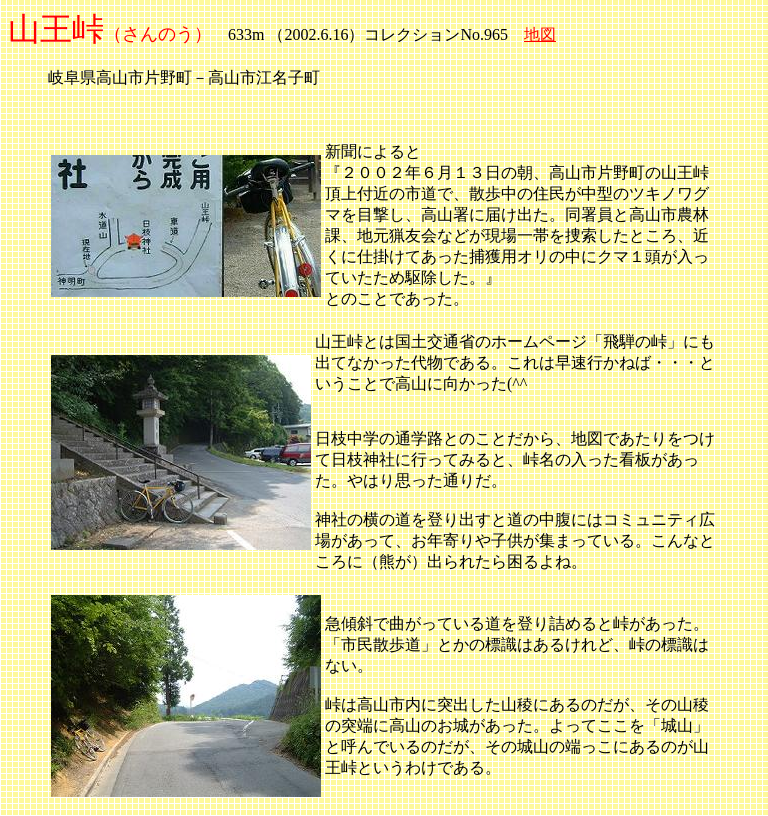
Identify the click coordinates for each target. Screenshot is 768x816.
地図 (540, 34)
